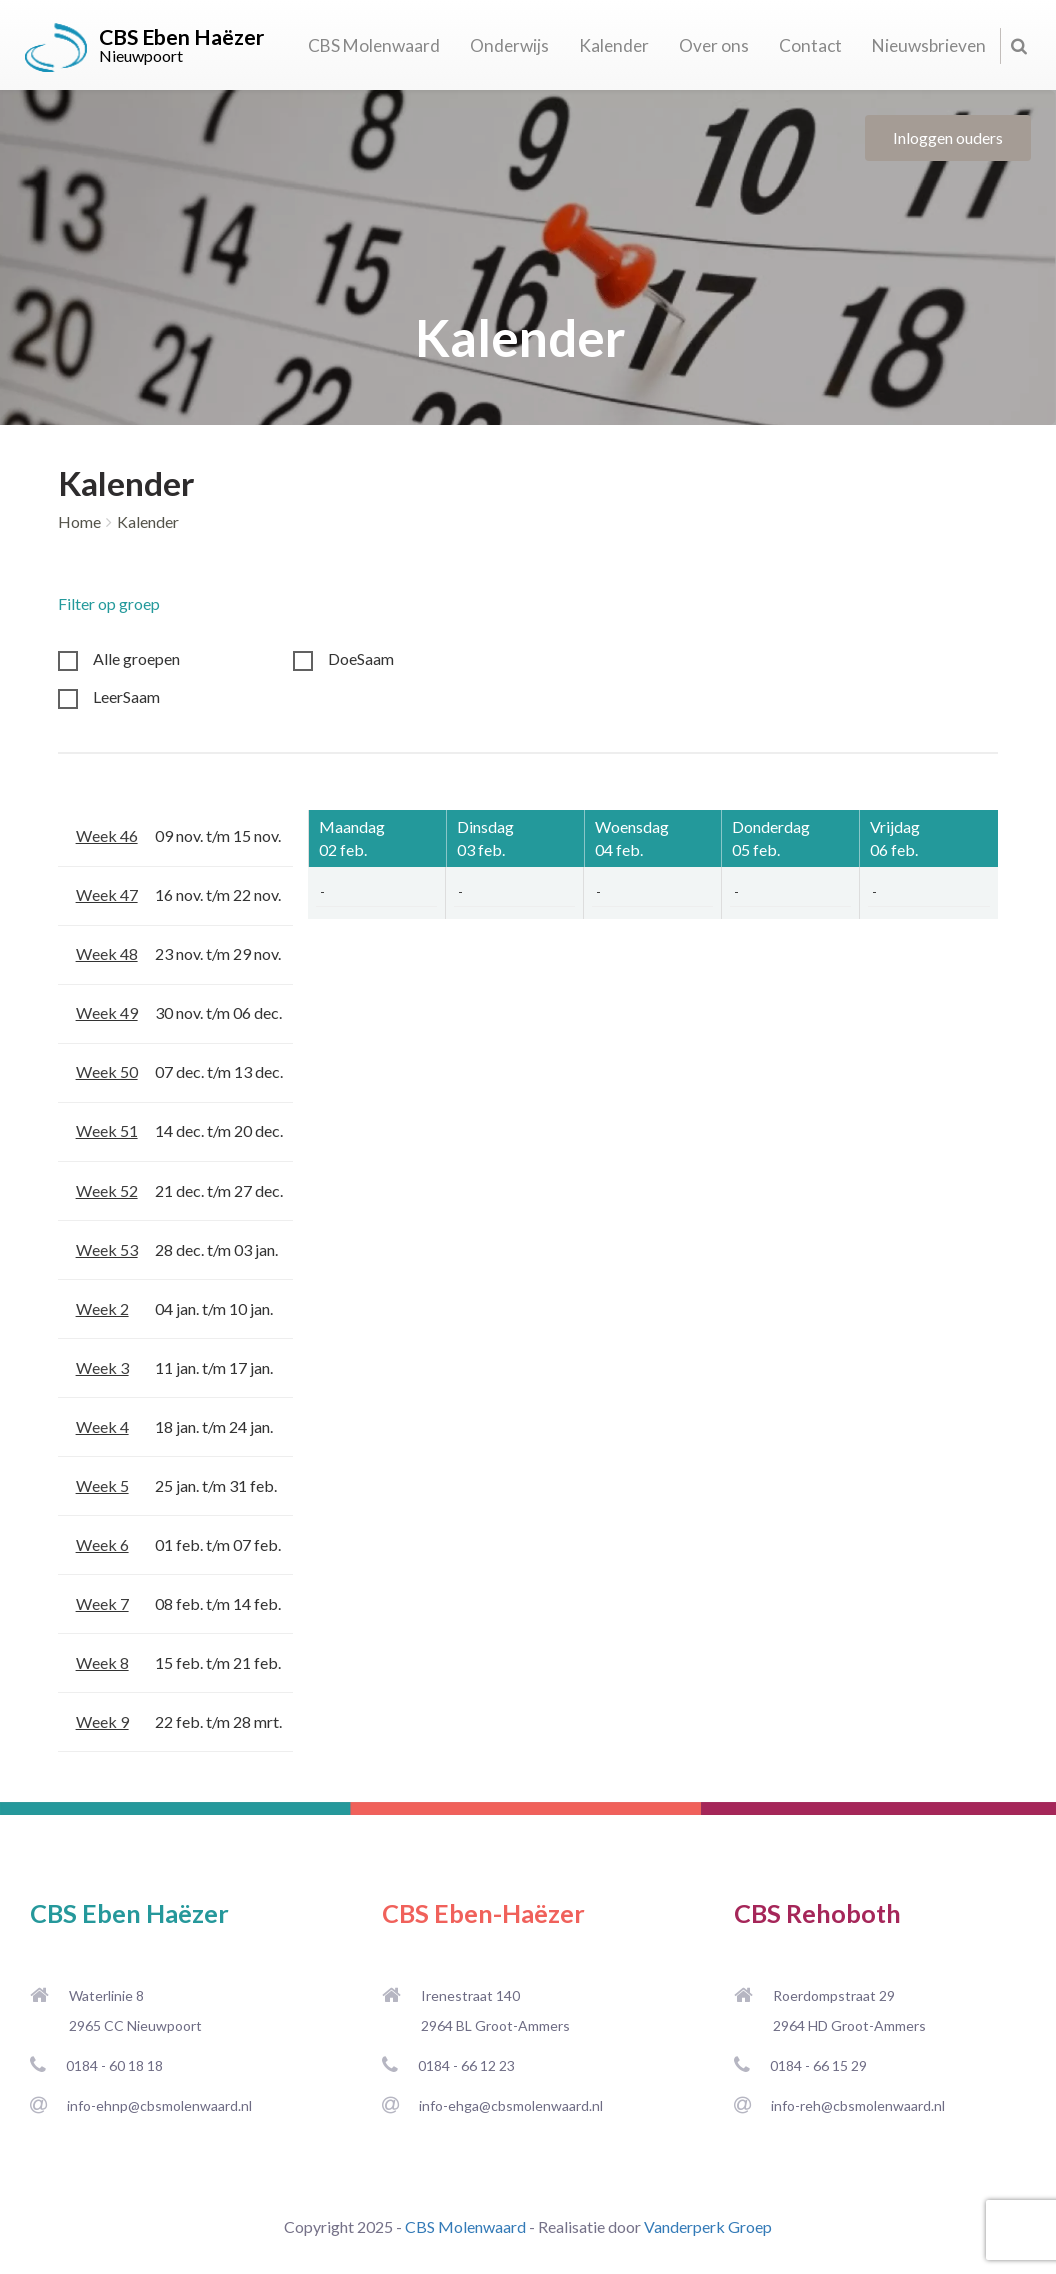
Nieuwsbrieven (929, 45)
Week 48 (107, 953)
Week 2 (102, 1308)
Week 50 (107, 1071)
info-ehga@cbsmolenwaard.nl (511, 2105)
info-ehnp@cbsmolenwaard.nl (159, 2105)
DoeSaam (361, 658)
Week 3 (102, 1367)
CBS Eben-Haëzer (483, 1913)
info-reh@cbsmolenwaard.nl (858, 2105)
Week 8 (102, 1662)
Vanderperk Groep (708, 2226)
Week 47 (107, 894)
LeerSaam (126, 696)
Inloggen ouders (948, 137)
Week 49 (107, 1012)
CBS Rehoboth (817, 1913)
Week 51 (107, 1130)
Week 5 (102, 1485)
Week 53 (107, 1249)
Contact (810, 45)
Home (79, 521)
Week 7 (102, 1603)
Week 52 (107, 1190)
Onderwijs (509, 45)
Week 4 (102, 1426)
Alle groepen (136, 658)
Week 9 (102, 1721)
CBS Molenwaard (374, 45)
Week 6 (102, 1544)
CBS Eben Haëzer (129, 1913)
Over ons (714, 45)
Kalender (614, 45)
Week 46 (107, 835)
